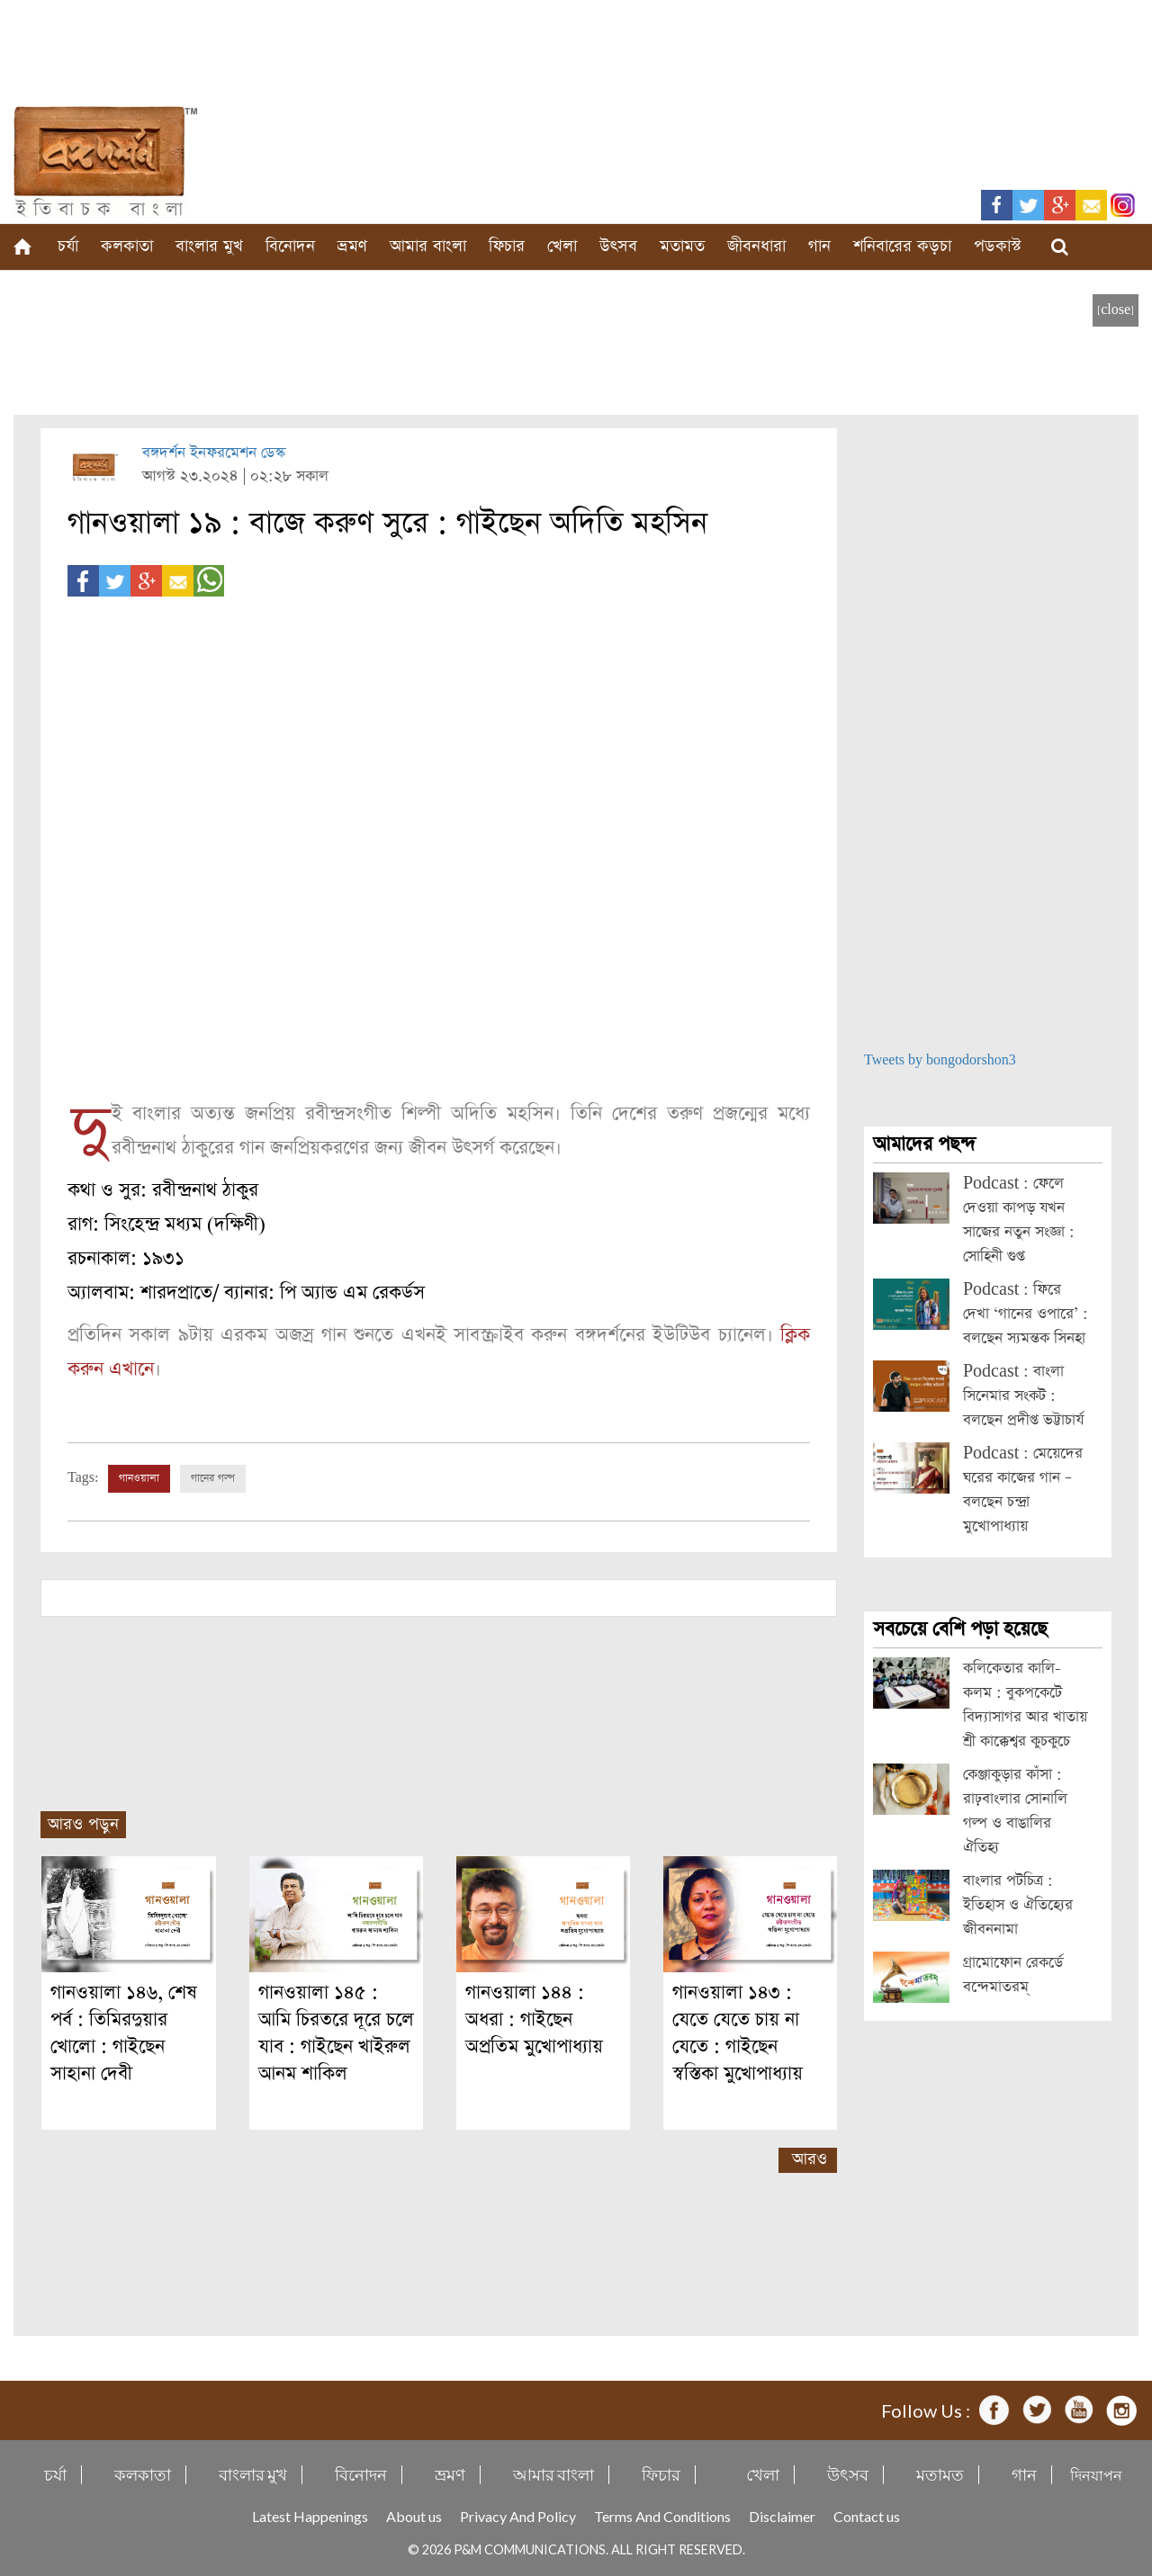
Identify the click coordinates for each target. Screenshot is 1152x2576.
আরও (809, 2159)
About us (414, 2516)
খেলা (562, 246)
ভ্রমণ (352, 246)
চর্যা (68, 246)
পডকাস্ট (998, 246)
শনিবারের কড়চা (902, 246)
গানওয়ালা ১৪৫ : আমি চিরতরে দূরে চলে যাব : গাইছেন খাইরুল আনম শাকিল (336, 2033)
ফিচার (507, 246)
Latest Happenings (310, 2516)
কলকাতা (127, 246)
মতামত (682, 246)
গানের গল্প (213, 1478)
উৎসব (618, 246)
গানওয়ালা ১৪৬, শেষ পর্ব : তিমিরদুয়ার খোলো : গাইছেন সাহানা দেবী (123, 2033)
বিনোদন (290, 246)
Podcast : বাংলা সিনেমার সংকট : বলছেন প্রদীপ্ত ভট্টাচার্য (1023, 1396)
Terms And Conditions (662, 2516)
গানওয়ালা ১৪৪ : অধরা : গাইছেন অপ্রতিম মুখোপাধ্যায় (534, 2019)
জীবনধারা (756, 246)
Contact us (866, 2516)
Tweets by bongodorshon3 (940, 1060)
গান (819, 246)
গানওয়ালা (139, 1478)
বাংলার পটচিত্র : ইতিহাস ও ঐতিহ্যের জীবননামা (1018, 1905)
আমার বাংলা (428, 246)
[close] (1115, 310)
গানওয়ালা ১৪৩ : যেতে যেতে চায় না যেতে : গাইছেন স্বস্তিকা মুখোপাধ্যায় (737, 2033)
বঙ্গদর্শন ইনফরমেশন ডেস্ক (213, 453)
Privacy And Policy (518, 2516)
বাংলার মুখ (209, 246)
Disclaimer (782, 2516)
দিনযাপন (1096, 2474)
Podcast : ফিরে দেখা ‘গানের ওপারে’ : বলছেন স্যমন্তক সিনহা (1025, 1314)
